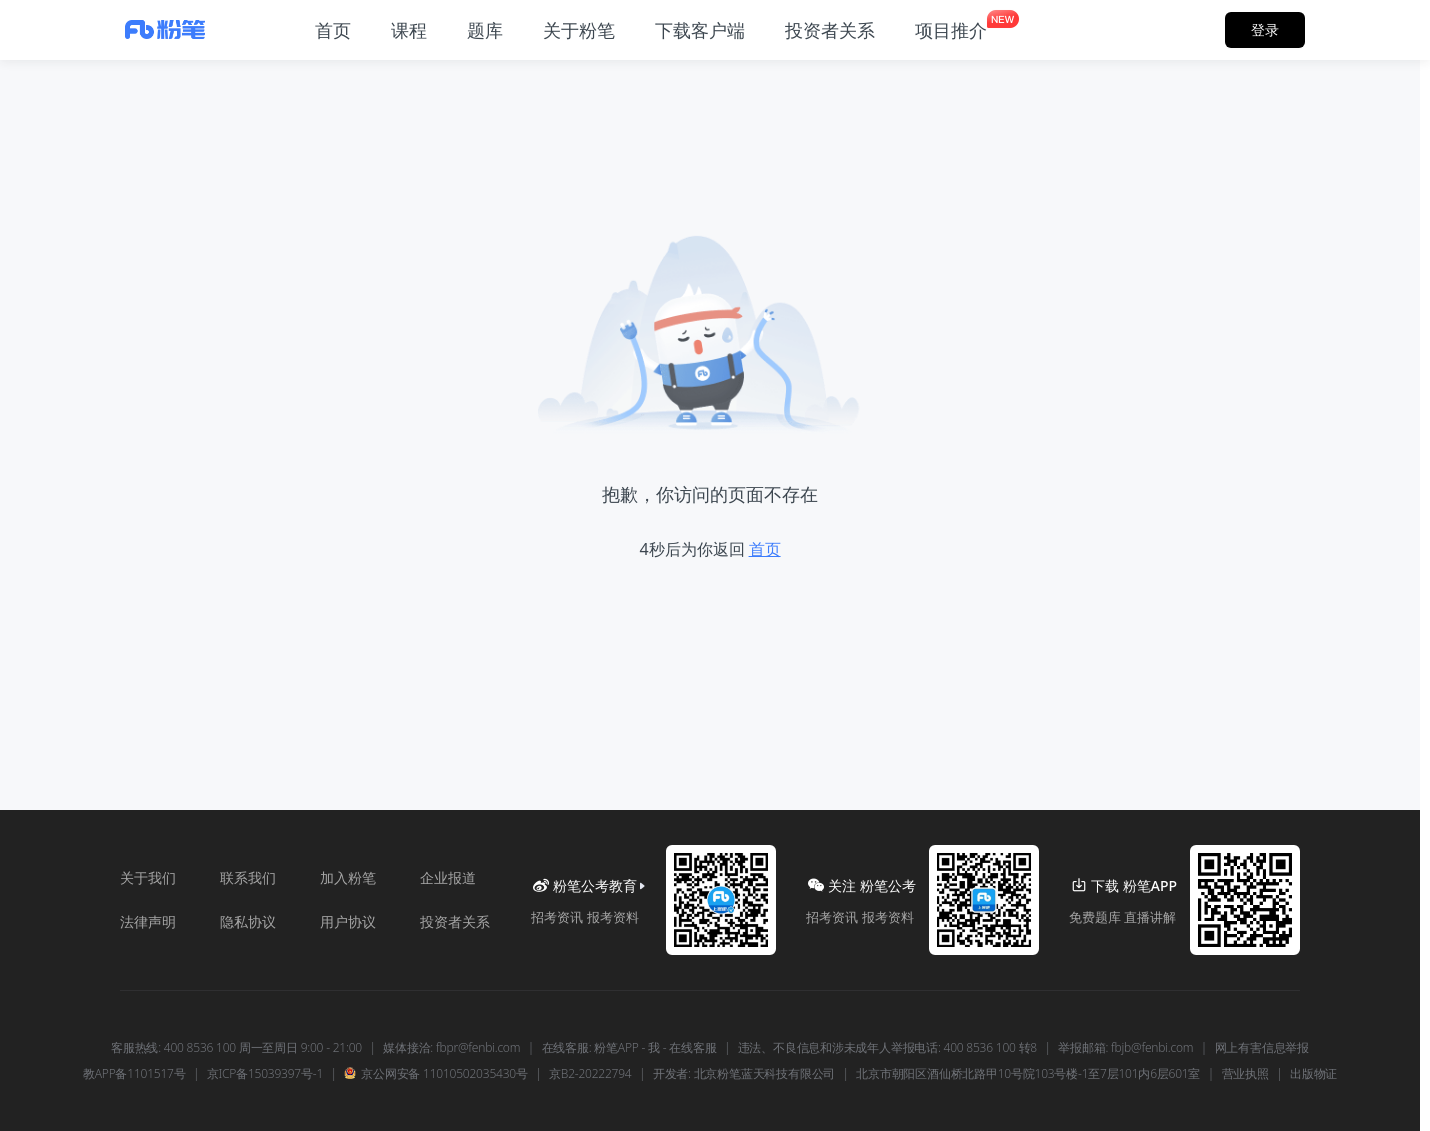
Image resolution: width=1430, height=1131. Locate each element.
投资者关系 (455, 921)
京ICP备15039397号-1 (265, 1074)
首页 (765, 549)
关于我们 (148, 877)
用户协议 (348, 921)
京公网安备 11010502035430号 (435, 1074)
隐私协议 (248, 921)
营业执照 (1245, 1074)
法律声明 (148, 921)
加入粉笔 (348, 877)
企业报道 (448, 877)
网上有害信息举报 (1262, 1048)
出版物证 (1313, 1074)
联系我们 (248, 877)
